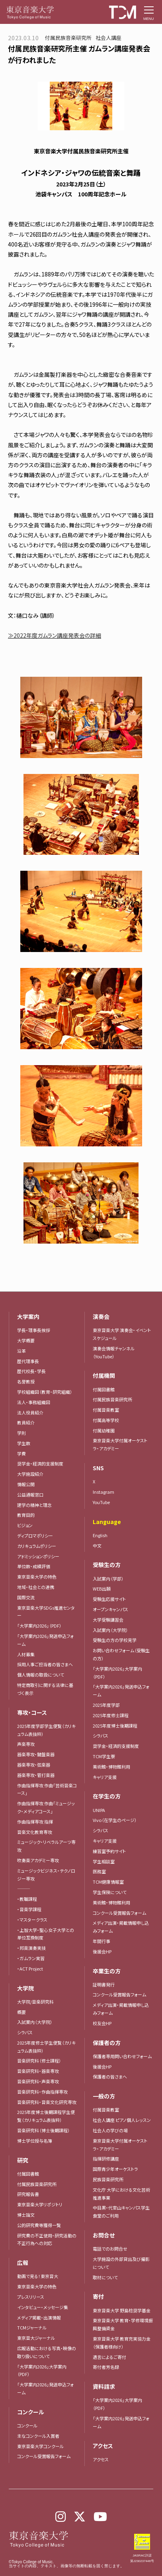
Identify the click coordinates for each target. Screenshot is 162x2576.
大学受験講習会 (108, 1619)
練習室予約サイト (109, 1851)
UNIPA (99, 1810)
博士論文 (26, 2215)
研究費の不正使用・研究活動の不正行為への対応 (46, 2239)
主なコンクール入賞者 (38, 2436)
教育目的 (26, 1515)
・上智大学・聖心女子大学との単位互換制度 (45, 1934)
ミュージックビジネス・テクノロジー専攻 (46, 1874)
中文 (97, 1545)
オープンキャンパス (110, 1609)
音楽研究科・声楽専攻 (38, 2081)
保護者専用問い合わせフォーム (122, 2056)
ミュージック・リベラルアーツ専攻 (46, 1846)
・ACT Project (30, 1968)
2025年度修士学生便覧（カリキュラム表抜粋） (46, 2046)
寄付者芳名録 (106, 2367)
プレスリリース (30, 2297)
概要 (21, 2012)
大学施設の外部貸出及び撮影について (121, 2263)
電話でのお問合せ (110, 2248)
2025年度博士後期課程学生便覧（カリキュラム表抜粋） (46, 2116)
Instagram (103, 1492)
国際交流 (26, 1597)
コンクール (27, 2425)
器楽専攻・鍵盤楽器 (38, 1754)
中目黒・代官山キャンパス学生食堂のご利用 (121, 2211)
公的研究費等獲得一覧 (39, 2225)
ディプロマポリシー (35, 1535)
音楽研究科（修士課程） (39, 2060)
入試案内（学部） (108, 1578)
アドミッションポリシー (38, 1556)
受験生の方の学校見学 (115, 1640)
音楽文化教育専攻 (34, 1832)
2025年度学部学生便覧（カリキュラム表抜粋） (46, 1730)
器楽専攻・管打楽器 (38, 1775)
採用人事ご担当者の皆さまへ (45, 1664)
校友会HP (102, 2023)
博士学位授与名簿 (34, 2140)
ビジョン (25, 1525)
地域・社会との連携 (35, 1587)
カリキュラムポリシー (36, 1546)
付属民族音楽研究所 (37, 2184)
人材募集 (26, 1654)
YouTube (101, 1502)
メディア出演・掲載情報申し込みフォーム (121, 1927)
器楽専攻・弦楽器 (36, 1764)
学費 (21, 1453)
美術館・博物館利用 (111, 1766)
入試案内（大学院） (35, 2022)
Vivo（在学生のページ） (115, 1820)
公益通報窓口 (30, 1494)
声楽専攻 (26, 1744)
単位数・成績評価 (33, 1566)
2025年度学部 (106, 1705)
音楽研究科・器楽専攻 (38, 2071)
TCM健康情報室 (108, 1882)
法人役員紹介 (30, 1412)
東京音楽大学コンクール (40, 2446)
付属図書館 (28, 2174)
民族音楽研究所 (108, 2179)
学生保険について (110, 1892)
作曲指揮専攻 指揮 (35, 1821)
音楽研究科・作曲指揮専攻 (42, 2091)
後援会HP (102, 1951)
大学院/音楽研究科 (35, 2001)
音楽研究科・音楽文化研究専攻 (46, 2102)
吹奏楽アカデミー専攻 (38, 1860)
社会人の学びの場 (110, 2130)
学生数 (23, 1443)
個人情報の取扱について (40, 1674)
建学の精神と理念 (34, 1505)
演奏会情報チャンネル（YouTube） (114, 1352)
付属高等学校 (106, 1420)
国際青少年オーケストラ (115, 2169)
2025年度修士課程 (111, 1715)
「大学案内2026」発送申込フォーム (45, 1640)
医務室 (99, 1871)
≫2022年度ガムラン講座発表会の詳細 (54, 635)
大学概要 (26, 1340)
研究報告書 (28, 2194)
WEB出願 (102, 1588)
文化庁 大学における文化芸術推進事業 (121, 2193)
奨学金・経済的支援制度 (40, 1463)
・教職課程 (27, 1899)
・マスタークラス (32, 1919)
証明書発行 (104, 1984)
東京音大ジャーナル (36, 2338)
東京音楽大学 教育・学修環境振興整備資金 (123, 2324)
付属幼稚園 (104, 1430)
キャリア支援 (105, 1777)
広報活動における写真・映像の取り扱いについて (46, 2352)
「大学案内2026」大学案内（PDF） (41, 2370)
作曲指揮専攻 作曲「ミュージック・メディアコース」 (46, 1807)
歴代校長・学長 (31, 1371)
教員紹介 (26, 1422)
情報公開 (26, 1484)
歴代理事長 (28, 1361)
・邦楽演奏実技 (31, 1948)
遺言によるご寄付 (109, 2357)
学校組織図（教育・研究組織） (44, 1392)
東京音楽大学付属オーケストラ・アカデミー (120, 1444)
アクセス (101, 2459)
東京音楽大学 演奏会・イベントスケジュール (122, 1334)
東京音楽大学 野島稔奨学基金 (121, 2310)
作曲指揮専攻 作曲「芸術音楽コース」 (47, 1789)
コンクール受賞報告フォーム (43, 2456)
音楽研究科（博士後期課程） (43, 2130)
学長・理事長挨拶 (33, 1330)
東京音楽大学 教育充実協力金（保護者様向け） (121, 2342)
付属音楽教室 (106, 1410)
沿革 (21, 1351)
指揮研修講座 (106, 2158)
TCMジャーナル (32, 2327)
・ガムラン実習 (31, 1958)
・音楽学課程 (29, 1909)
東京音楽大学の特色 (37, 1576)
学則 (21, 1433)
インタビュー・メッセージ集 (44, 2307)
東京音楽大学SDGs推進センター (46, 1611)
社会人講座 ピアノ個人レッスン (122, 2120)
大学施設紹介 (30, 1474)
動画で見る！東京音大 (37, 2276)
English (100, 1535)
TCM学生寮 (104, 1756)
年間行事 (101, 1941)
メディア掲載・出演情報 (39, 2317)
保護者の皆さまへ (110, 2076)
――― (23, 1888)
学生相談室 (104, 1861)
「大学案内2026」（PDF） (39, 1625)
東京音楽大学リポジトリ (39, 2204)
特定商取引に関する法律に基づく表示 (45, 1689)
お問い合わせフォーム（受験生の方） (121, 1654)
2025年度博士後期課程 (115, 1725)
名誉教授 (26, 1381)
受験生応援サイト (109, 1599)
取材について (105, 2277)
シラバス (25, 2032)
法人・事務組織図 (33, 1402)
